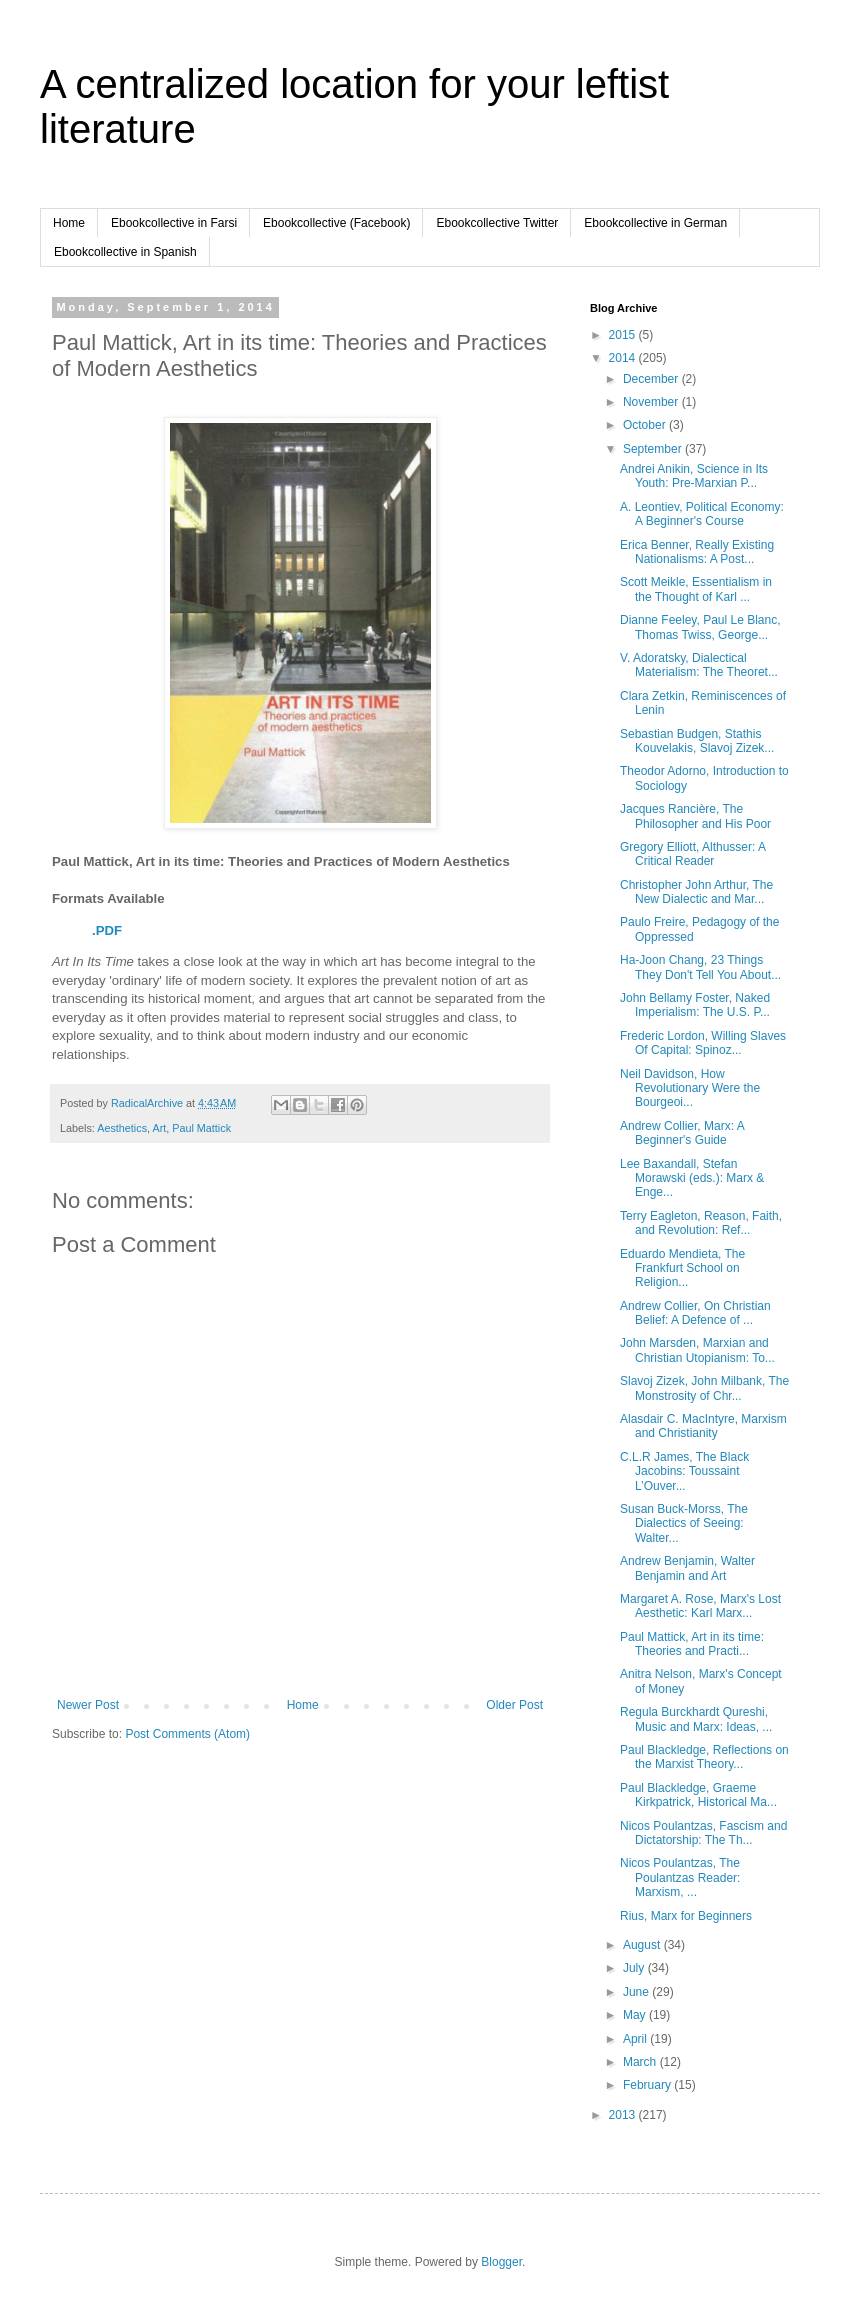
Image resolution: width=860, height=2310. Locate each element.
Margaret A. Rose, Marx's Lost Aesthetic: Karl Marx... (700, 1606)
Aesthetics (122, 1128)
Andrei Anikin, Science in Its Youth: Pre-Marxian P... (694, 476)
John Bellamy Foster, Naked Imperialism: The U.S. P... (695, 1005)
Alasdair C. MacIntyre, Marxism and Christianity (703, 1426)
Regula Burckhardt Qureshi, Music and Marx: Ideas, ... (696, 1719)
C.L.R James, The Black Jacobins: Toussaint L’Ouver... (684, 1471)
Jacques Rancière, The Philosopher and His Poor (695, 816)
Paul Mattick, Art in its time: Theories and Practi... (692, 1644)
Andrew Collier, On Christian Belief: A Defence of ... (695, 1313)
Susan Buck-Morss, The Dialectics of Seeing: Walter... (684, 1523)
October (646, 425)
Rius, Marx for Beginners (686, 1916)
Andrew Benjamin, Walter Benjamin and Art (687, 1568)
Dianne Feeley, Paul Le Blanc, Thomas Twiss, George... (700, 627)
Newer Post (88, 1705)
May (636, 2015)
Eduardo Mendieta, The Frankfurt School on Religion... (682, 1268)
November (652, 402)
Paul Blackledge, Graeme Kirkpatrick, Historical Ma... (698, 1795)
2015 (624, 335)
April (636, 2039)
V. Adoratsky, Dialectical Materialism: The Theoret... (699, 665)
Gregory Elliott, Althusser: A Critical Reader (692, 854)
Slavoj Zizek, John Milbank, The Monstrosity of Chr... (704, 1388)
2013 (624, 2115)
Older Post (514, 1705)
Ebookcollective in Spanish (125, 252)
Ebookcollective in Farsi (174, 223)
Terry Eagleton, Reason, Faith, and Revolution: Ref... (701, 1223)
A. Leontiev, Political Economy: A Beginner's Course (702, 514)
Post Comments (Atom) (187, 1734)
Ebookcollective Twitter (497, 223)
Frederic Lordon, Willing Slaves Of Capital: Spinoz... (703, 1043)
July (635, 1968)
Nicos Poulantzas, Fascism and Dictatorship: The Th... (703, 1833)
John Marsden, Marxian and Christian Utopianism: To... (697, 1350)
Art (159, 1128)
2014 (624, 358)
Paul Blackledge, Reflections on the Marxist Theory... (704, 1757)
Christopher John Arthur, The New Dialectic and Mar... (696, 892)
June (637, 1992)
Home (69, 223)
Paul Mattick (201, 1128)
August (643, 1945)
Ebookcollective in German (655, 223)
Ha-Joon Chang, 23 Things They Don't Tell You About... (700, 967)
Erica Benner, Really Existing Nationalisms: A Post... (697, 552)
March (641, 2062)
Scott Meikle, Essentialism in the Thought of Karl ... (696, 589)
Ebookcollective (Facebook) (336, 223)
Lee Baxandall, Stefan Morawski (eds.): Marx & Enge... (692, 1178)
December (652, 379)
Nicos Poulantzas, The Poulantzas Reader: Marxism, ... (680, 1877)
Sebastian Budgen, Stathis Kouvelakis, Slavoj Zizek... (697, 741)
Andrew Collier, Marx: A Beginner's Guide (682, 1133)
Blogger (501, 2262)
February (648, 2085)
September (654, 449)
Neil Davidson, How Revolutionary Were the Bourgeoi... (690, 1088)
